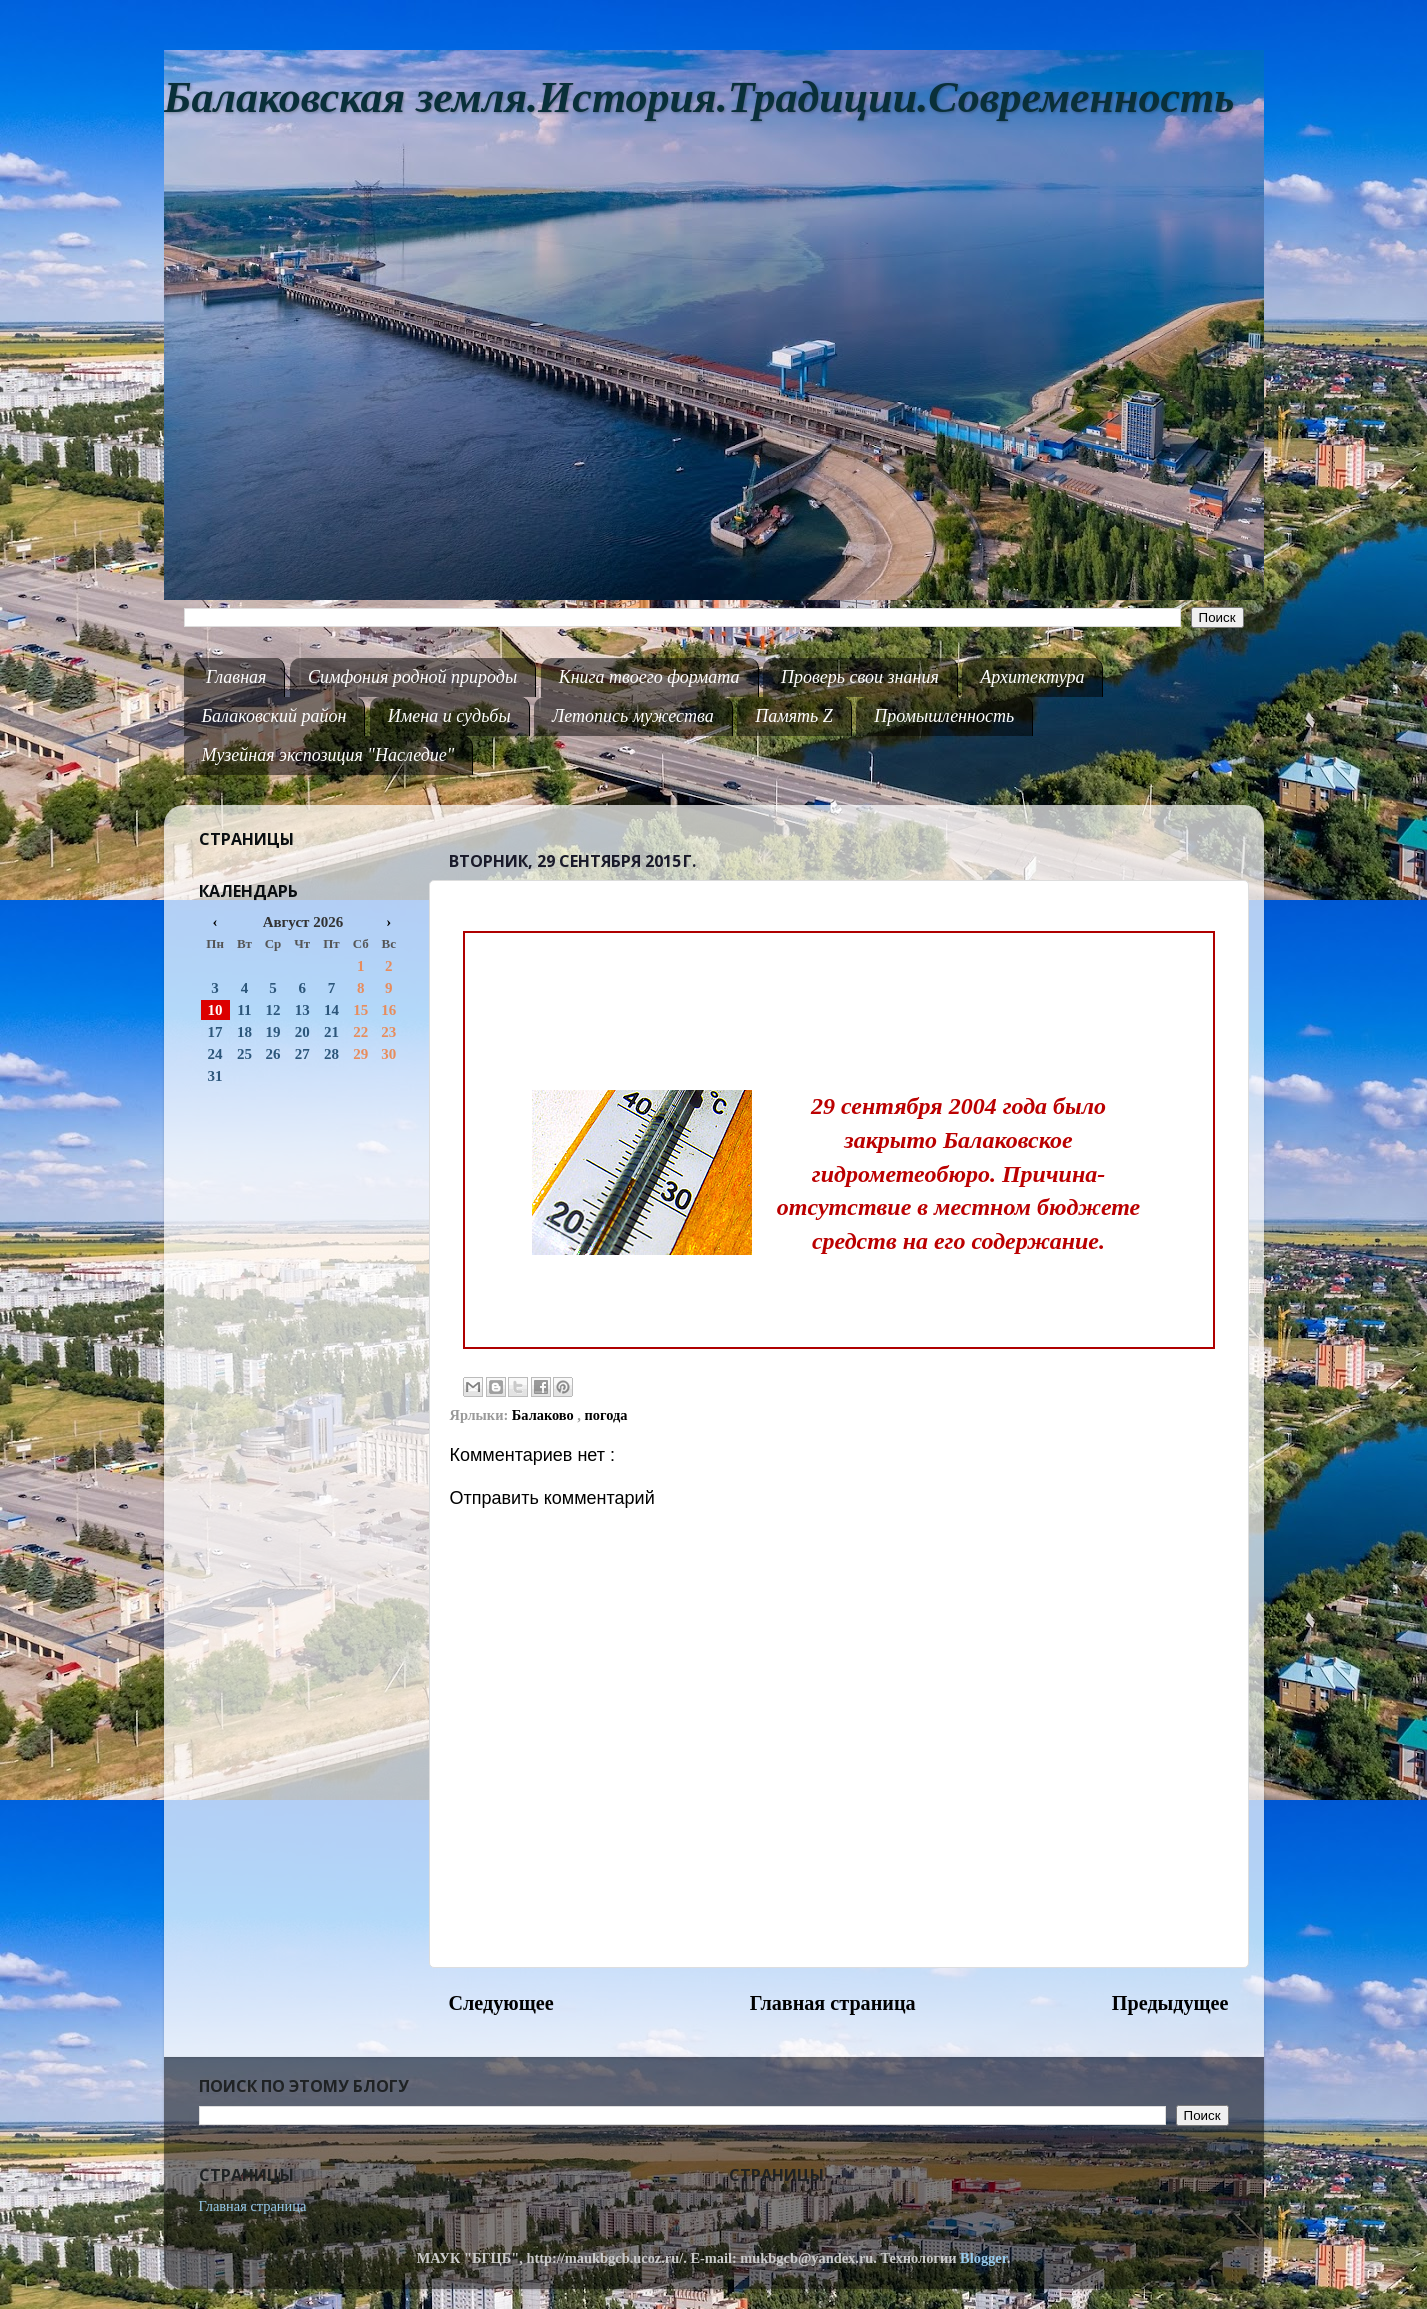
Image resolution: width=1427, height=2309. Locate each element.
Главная (236, 677)
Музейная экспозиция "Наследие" (328, 755)
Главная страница (833, 2003)
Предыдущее (1170, 2003)
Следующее (501, 2003)
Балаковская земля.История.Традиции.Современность (699, 97)
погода (606, 1415)
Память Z (794, 716)
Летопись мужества (633, 716)
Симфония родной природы (412, 677)
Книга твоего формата (649, 677)
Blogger (983, 2258)
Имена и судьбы (449, 716)
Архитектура (1032, 677)
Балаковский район (274, 716)
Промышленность (944, 716)
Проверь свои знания (860, 677)
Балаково (545, 1415)
